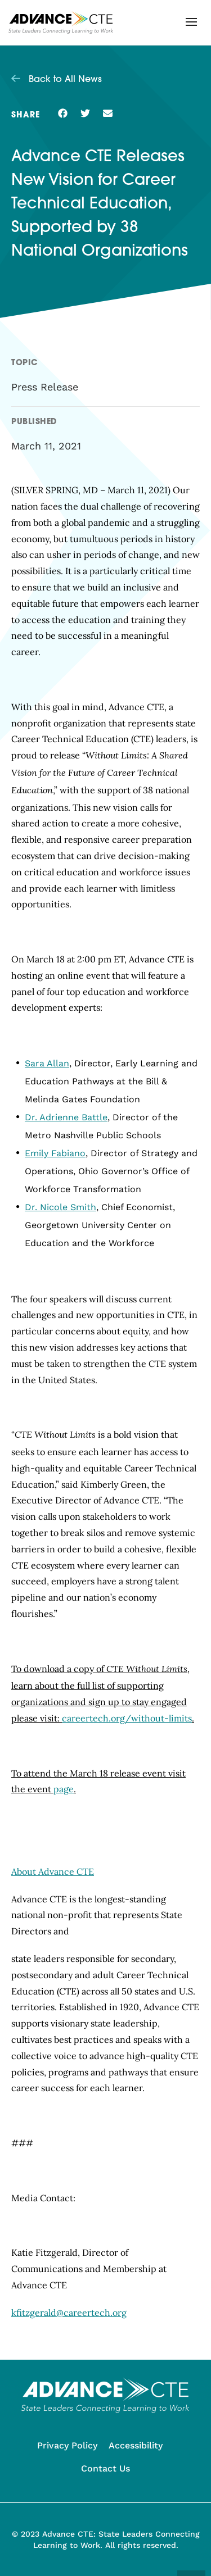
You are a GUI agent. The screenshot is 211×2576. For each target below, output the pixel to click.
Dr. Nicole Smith (60, 1207)
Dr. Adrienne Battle (66, 1117)
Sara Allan (47, 1063)
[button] (191, 22)
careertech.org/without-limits (127, 1718)
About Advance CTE (52, 1871)
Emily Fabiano (55, 1153)
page (63, 1788)
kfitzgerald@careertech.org (69, 2312)
